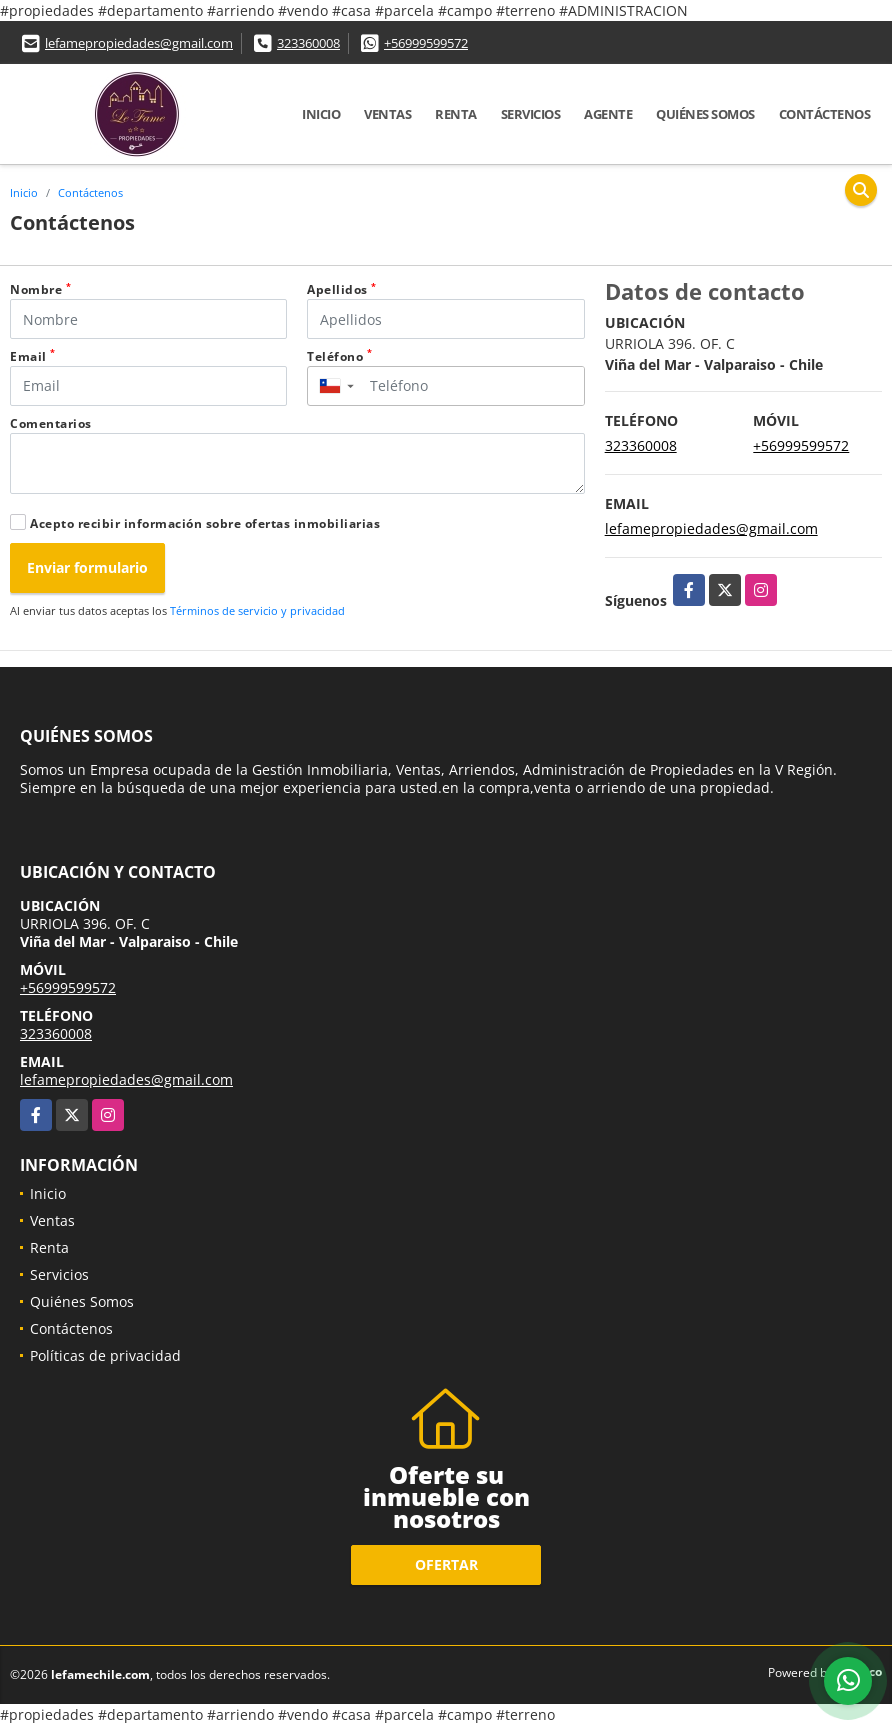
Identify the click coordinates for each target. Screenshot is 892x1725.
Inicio (321, 114)
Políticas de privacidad (105, 1355)
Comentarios (51, 423)
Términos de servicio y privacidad (257, 610)
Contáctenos (825, 114)
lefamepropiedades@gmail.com (139, 43)
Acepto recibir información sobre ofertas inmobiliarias (205, 523)
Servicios (531, 114)
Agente (608, 114)
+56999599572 (426, 43)
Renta (456, 114)
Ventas (387, 114)
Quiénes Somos (705, 114)
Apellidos (342, 289)
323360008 (308, 43)
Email (33, 356)
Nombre (40, 289)
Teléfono (339, 356)
